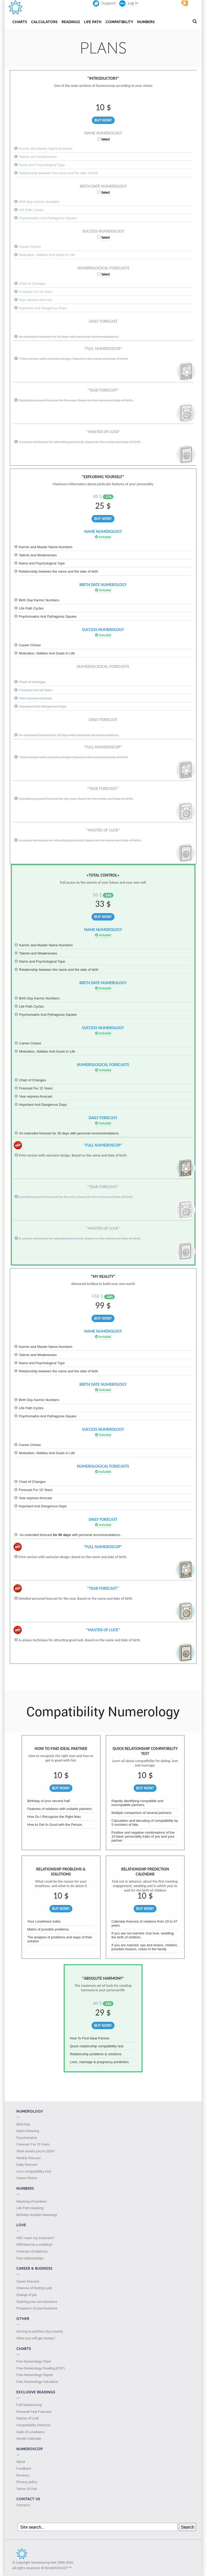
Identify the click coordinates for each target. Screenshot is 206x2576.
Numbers (146, 22)
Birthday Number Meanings (36, 2214)
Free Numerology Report (34, 2374)
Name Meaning (27, 2130)
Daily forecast (26, 2164)
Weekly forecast (28, 2157)
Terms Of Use (26, 2488)
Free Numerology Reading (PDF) (40, 2368)
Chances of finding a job (34, 2287)
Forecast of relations (32, 2251)
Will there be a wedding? (34, 2244)
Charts (19, 22)
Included (103, 537)
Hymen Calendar (28, 2438)
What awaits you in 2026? (35, 2151)
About (20, 2461)
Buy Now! (103, 120)
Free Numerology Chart (33, 2361)
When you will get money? (35, 2338)
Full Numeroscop (29, 2404)
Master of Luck (27, 2418)
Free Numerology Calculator (37, 2381)
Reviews (22, 2475)
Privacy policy (26, 2481)
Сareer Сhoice (26, 2177)
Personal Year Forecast (34, 2411)
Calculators (44, 22)
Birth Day (23, 2124)
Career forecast (27, 2281)
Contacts (23, 2505)
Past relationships (30, 2258)
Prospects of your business (36, 2308)
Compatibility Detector (33, 2425)
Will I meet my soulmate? (35, 2237)
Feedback (23, 2468)
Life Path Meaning (29, 2207)
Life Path (93, 22)
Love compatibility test (33, 2171)
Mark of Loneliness (30, 2431)
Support (104, 3)
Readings (71, 22)
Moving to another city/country (39, 2331)
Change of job (26, 2294)
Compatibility (119, 22)
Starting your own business (36, 2301)
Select (105, 139)
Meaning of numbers (31, 2201)
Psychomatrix (26, 2137)
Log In (128, 3)
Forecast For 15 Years (33, 2144)
